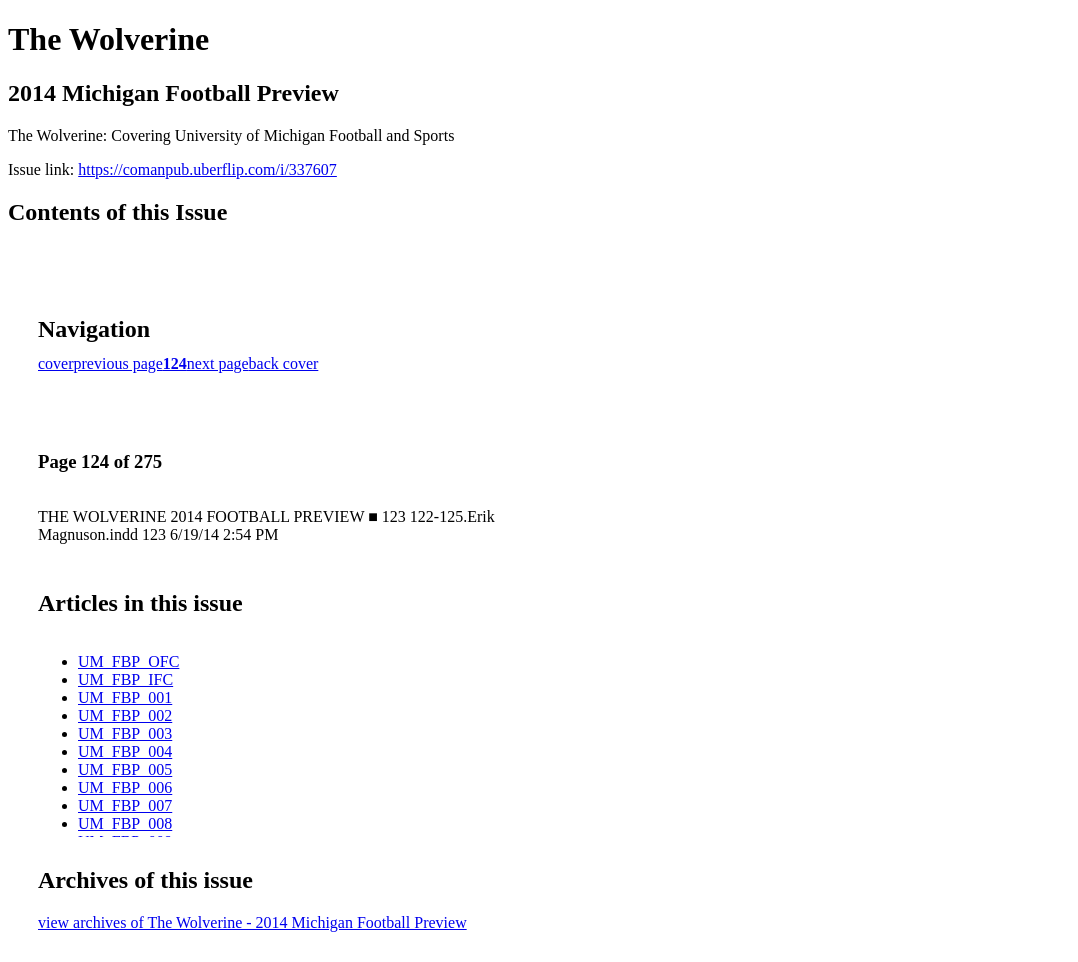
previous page (118, 363)
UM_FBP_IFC (125, 679)
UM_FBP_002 (125, 715)
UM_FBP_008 (125, 823)
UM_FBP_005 (125, 769)
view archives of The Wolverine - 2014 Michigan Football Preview (252, 922)
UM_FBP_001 (125, 697)
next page (218, 363)
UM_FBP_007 (125, 805)
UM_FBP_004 (125, 751)
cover (56, 363)
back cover (284, 363)
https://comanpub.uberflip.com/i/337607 (207, 169)
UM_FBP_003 (125, 733)
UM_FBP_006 (125, 787)
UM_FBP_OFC (128, 661)
